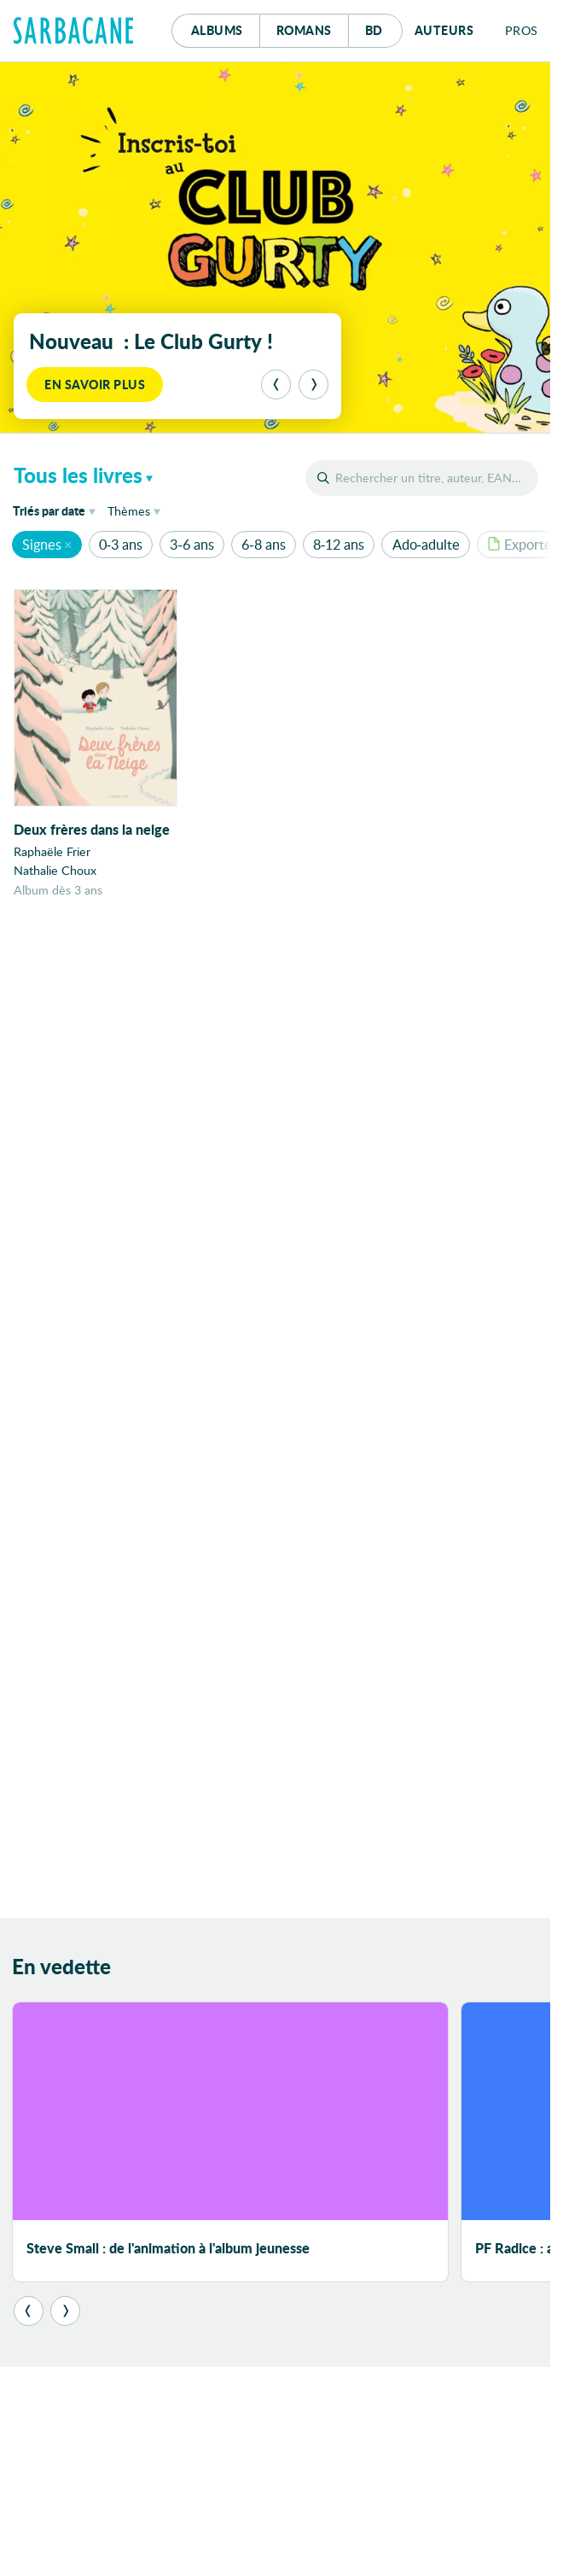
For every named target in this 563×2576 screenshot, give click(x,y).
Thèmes (128, 511)
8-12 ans (338, 544)
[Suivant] (313, 384)
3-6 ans (191, 544)
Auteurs (444, 29)
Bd (384, 26)
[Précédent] (276, 384)
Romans (304, 29)
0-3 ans (120, 544)
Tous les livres (78, 475)
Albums (217, 29)
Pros (521, 30)
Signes (41, 544)
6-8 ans (263, 544)
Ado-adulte (426, 544)
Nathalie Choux (55, 870)
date (57, 510)
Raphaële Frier (52, 851)
